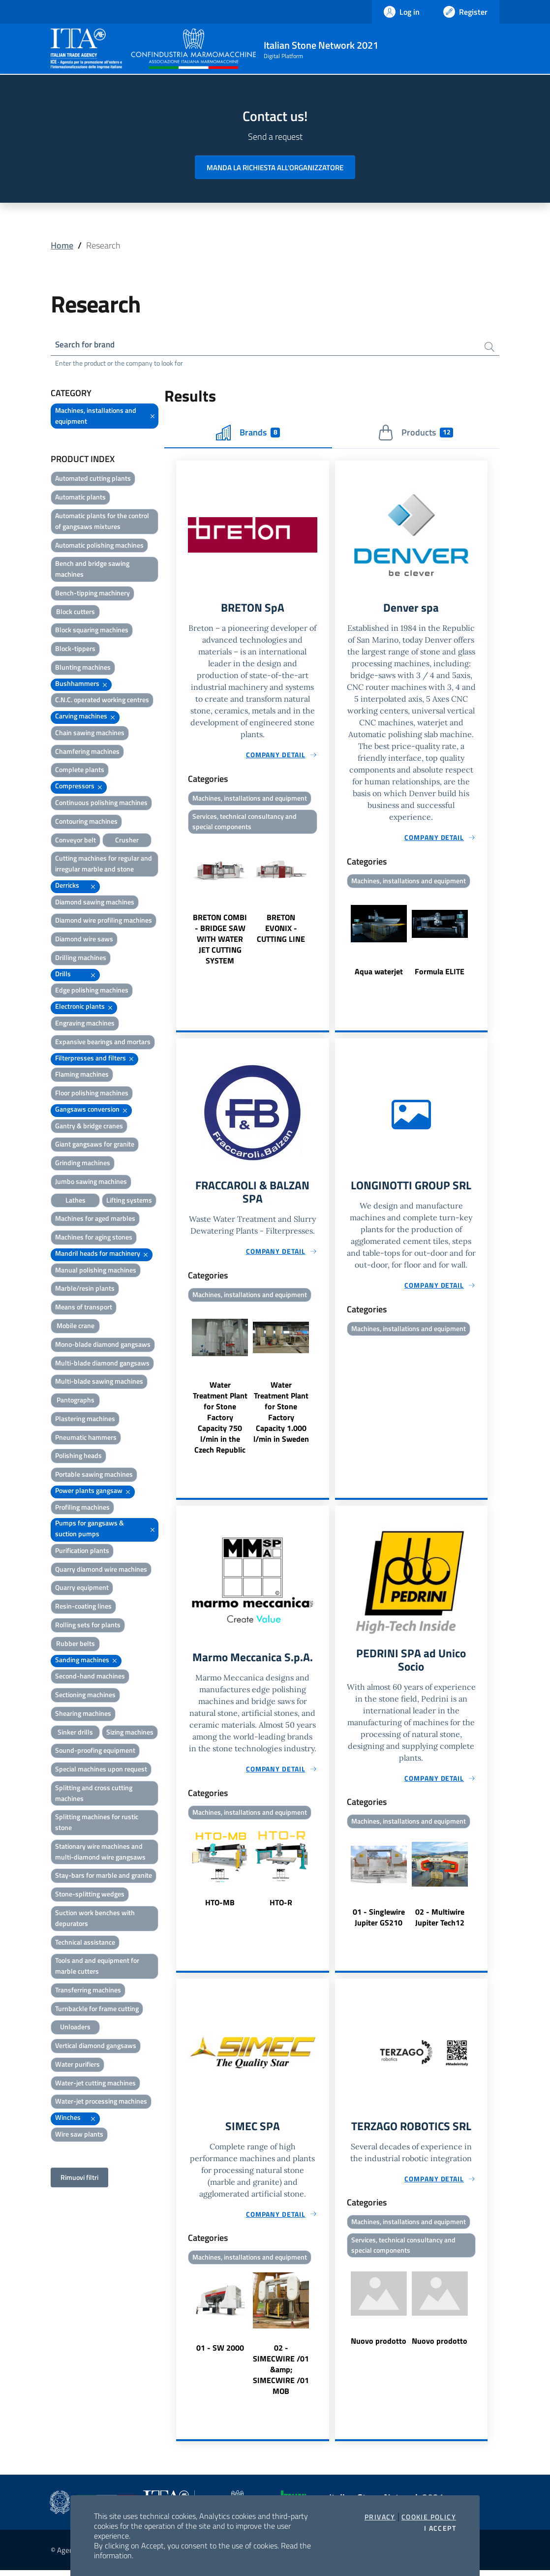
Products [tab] (415, 433)
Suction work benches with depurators (95, 1918)
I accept (440, 2528)
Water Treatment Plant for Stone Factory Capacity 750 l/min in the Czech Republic (220, 1421)
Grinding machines (82, 1164)
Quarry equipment (82, 1588)
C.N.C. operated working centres (102, 701)
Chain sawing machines (89, 733)
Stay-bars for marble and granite (103, 1876)
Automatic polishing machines (99, 546)
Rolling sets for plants (88, 1625)
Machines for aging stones (93, 1238)
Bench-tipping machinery (92, 594)
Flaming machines (82, 1075)
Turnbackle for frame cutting (97, 2009)
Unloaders (75, 2028)
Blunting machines (83, 668)
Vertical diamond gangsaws (95, 2047)
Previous (180, 904)
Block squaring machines (91, 631)
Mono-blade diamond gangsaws (103, 1345)
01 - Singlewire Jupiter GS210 (379, 1922)
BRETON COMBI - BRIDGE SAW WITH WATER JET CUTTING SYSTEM (220, 941)
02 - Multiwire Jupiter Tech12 (439, 1922)
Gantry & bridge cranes (89, 1126)
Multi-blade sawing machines (99, 1382)
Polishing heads (78, 1457)
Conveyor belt (75, 841)
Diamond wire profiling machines (103, 921)
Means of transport (83, 1308)
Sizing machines (129, 1733)
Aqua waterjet (379, 973)
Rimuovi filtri (79, 2178)
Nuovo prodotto (378, 2348)
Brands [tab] (248, 433)
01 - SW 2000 (220, 2353)
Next (325, 904)
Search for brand (87, 345)
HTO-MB (220, 1907)
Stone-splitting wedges (89, 1895)
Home (62, 245)
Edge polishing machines (91, 991)
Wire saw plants (79, 2135)
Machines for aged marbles (95, 1219)
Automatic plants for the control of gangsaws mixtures (102, 521)
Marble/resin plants (85, 1289)
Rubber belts (75, 1644)
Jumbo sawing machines (91, 1182)
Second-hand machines (90, 1677)
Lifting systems (129, 1201)
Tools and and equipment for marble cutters (97, 1967)
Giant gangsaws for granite (94, 1145)
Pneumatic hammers (86, 1438)
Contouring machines (86, 822)
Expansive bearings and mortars (103, 1042)
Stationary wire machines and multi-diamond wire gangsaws (100, 1852)
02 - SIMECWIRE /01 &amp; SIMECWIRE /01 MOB (281, 2375)
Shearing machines (83, 1714)
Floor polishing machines (91, 1093)
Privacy (380, 2517)
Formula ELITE (439, 973)
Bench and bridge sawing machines (92, 570)
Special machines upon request (101, 1770)
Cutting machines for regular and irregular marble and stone (103, 864)
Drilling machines (80, 958)
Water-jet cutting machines (95, 2084)
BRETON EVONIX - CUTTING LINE (281, 931)
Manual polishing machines (95, 1271)
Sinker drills (75, 1733)
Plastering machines (85, 1419)
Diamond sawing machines (94, 903)
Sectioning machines (85, 1696)
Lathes (75, 1201)
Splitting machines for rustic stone (96, 1823)
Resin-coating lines (83, 1607)
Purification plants (82, 1551)
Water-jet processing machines (101, 2102)
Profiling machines (82, 1508)
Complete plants (79, 771)
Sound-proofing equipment (95, 1751)
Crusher (127, 841)
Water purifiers (77, 2065)
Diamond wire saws (84, 940)
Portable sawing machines (94, 1475)
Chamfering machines (87, 752)
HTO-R (281, 1907)
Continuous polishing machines (101, 803)
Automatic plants (80, 498)
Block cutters (75, 612)
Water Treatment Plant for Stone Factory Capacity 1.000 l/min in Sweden (281, 1416)
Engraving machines (85, 1024)
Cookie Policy (428, 2517)
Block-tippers (75, 650)
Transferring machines (88, 1991)
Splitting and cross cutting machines (93, 1793)
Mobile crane (75, 1326)
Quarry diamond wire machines (101, 1570)
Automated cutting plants (93, 479)
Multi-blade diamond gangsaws (102, 1364)
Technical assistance (85, 1943)
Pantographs (75, 1401)
